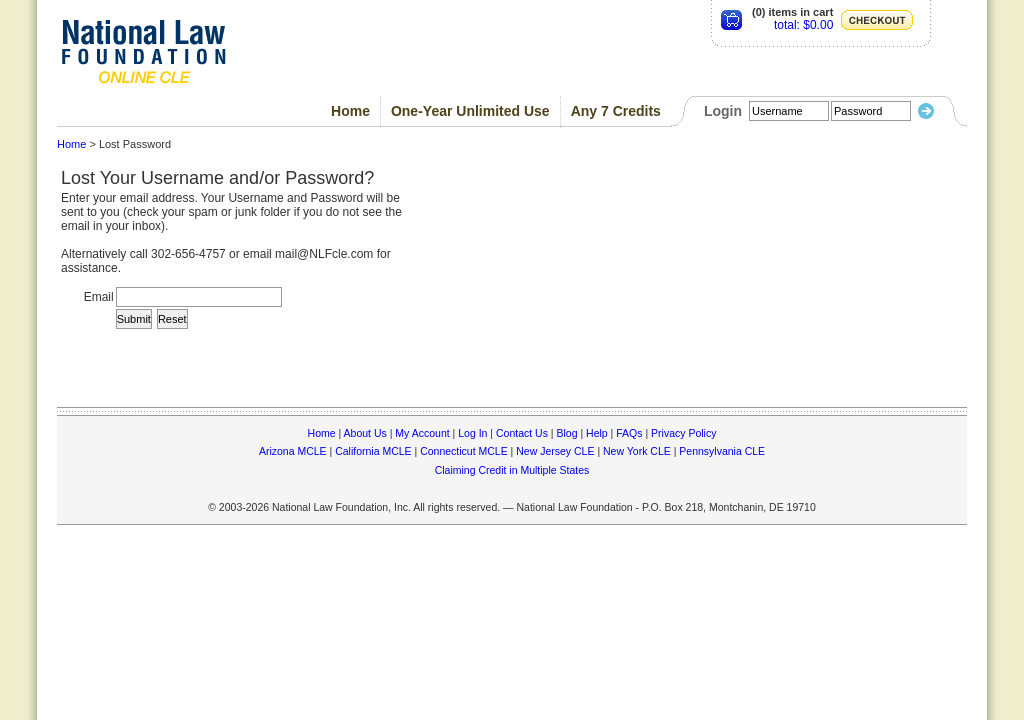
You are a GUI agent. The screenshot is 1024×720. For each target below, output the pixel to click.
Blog (566, 433)
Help (597, 433)
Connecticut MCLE (464, 451)
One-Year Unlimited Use (470, 111)
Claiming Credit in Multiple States (512, 470)
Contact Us (522, 433)
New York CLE (637, 451)
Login (723, 111)
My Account (422, 433)
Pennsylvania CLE (722, 451)
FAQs (629, 433)
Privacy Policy (683, 433)
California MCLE (373, 451)
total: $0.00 (803, 25)
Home (350, 111)
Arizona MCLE (293, 451)
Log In (472, 433)
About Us (365, 433)
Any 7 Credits (616, 111)
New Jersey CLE (555, 451)
